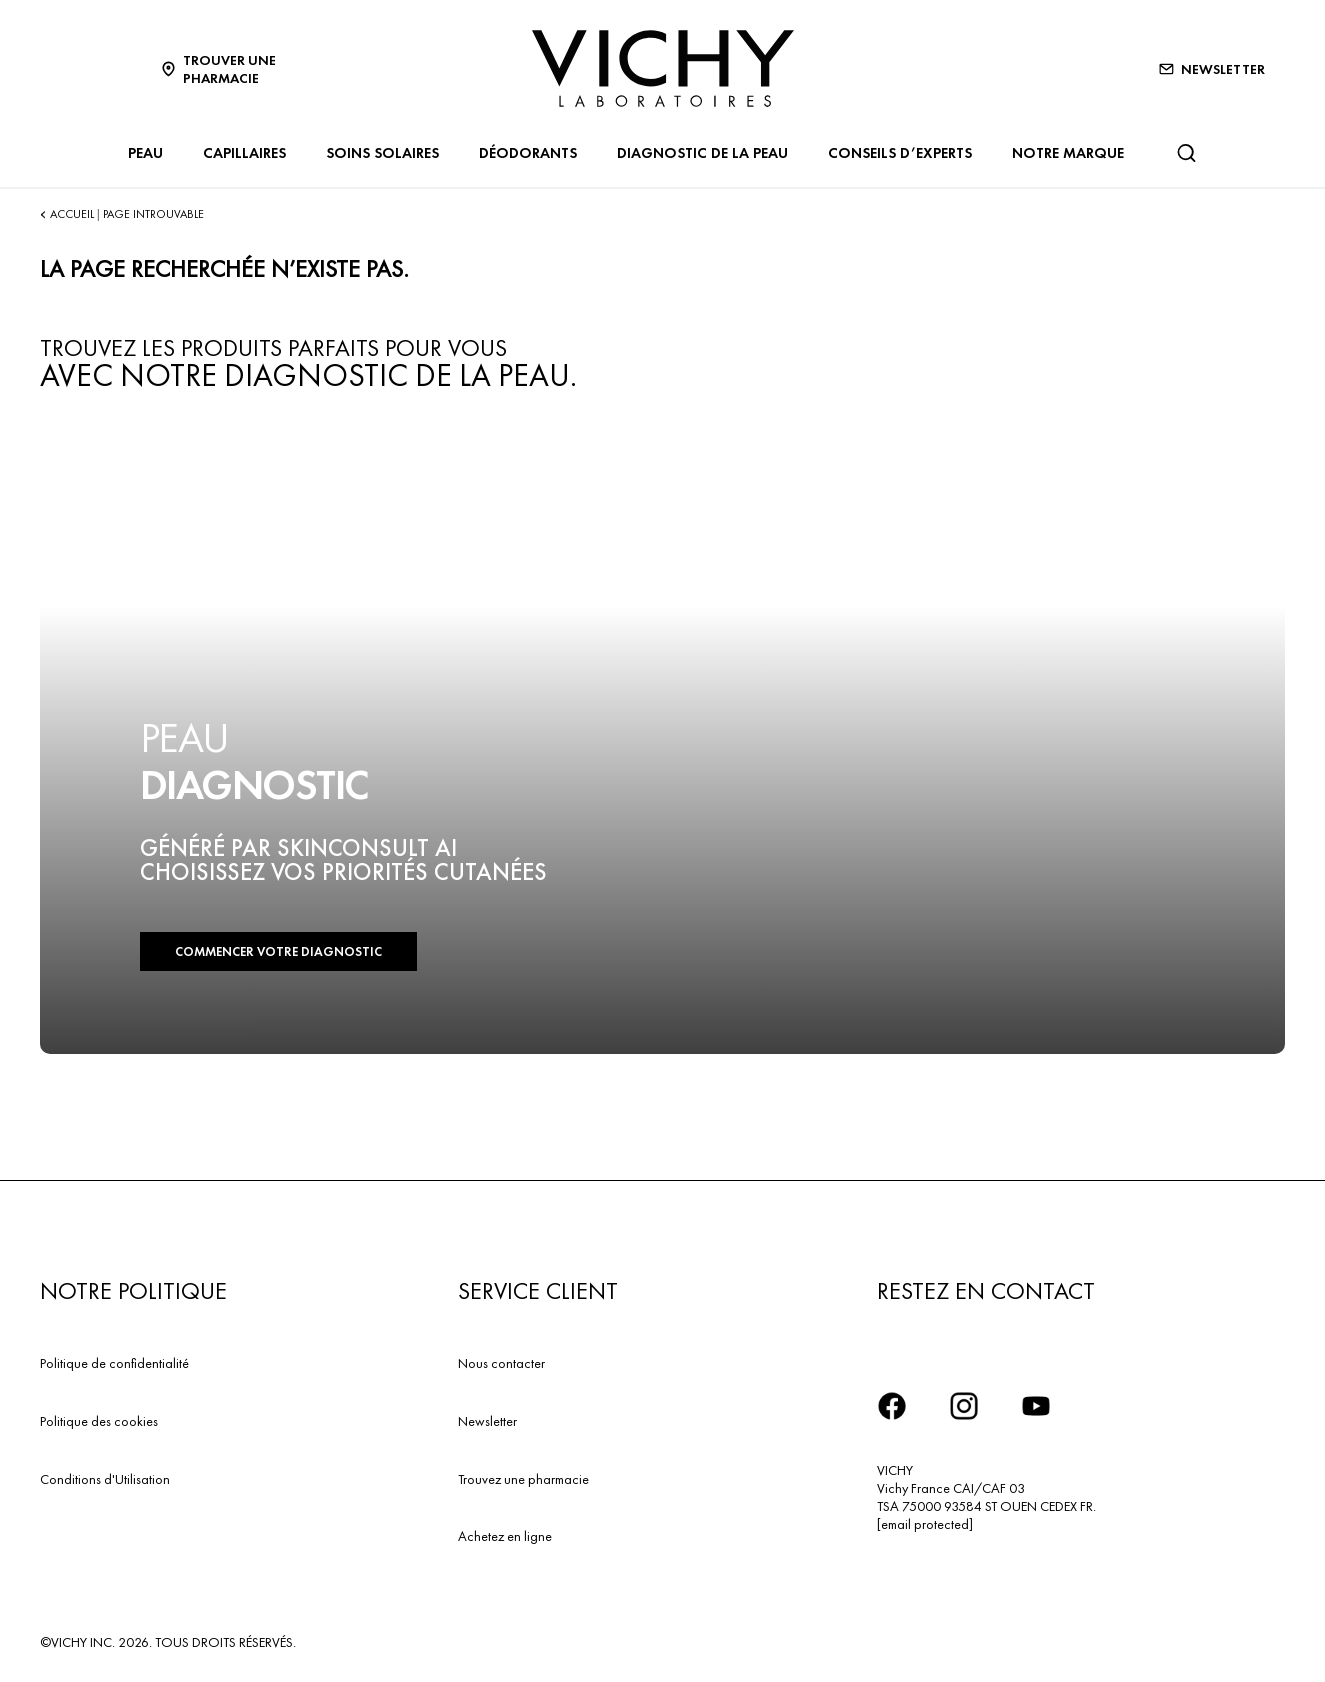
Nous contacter (501, 1363)
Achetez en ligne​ (505, 1536)
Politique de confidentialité (114, 1363)
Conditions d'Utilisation (105, 1479)
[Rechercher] (1186, 153)
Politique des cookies (99, 1421)
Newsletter (487, 1421)
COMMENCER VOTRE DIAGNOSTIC (278, 951)
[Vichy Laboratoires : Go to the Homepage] (663, 68)
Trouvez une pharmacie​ (523, 1479)
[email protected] (925, 1524)
